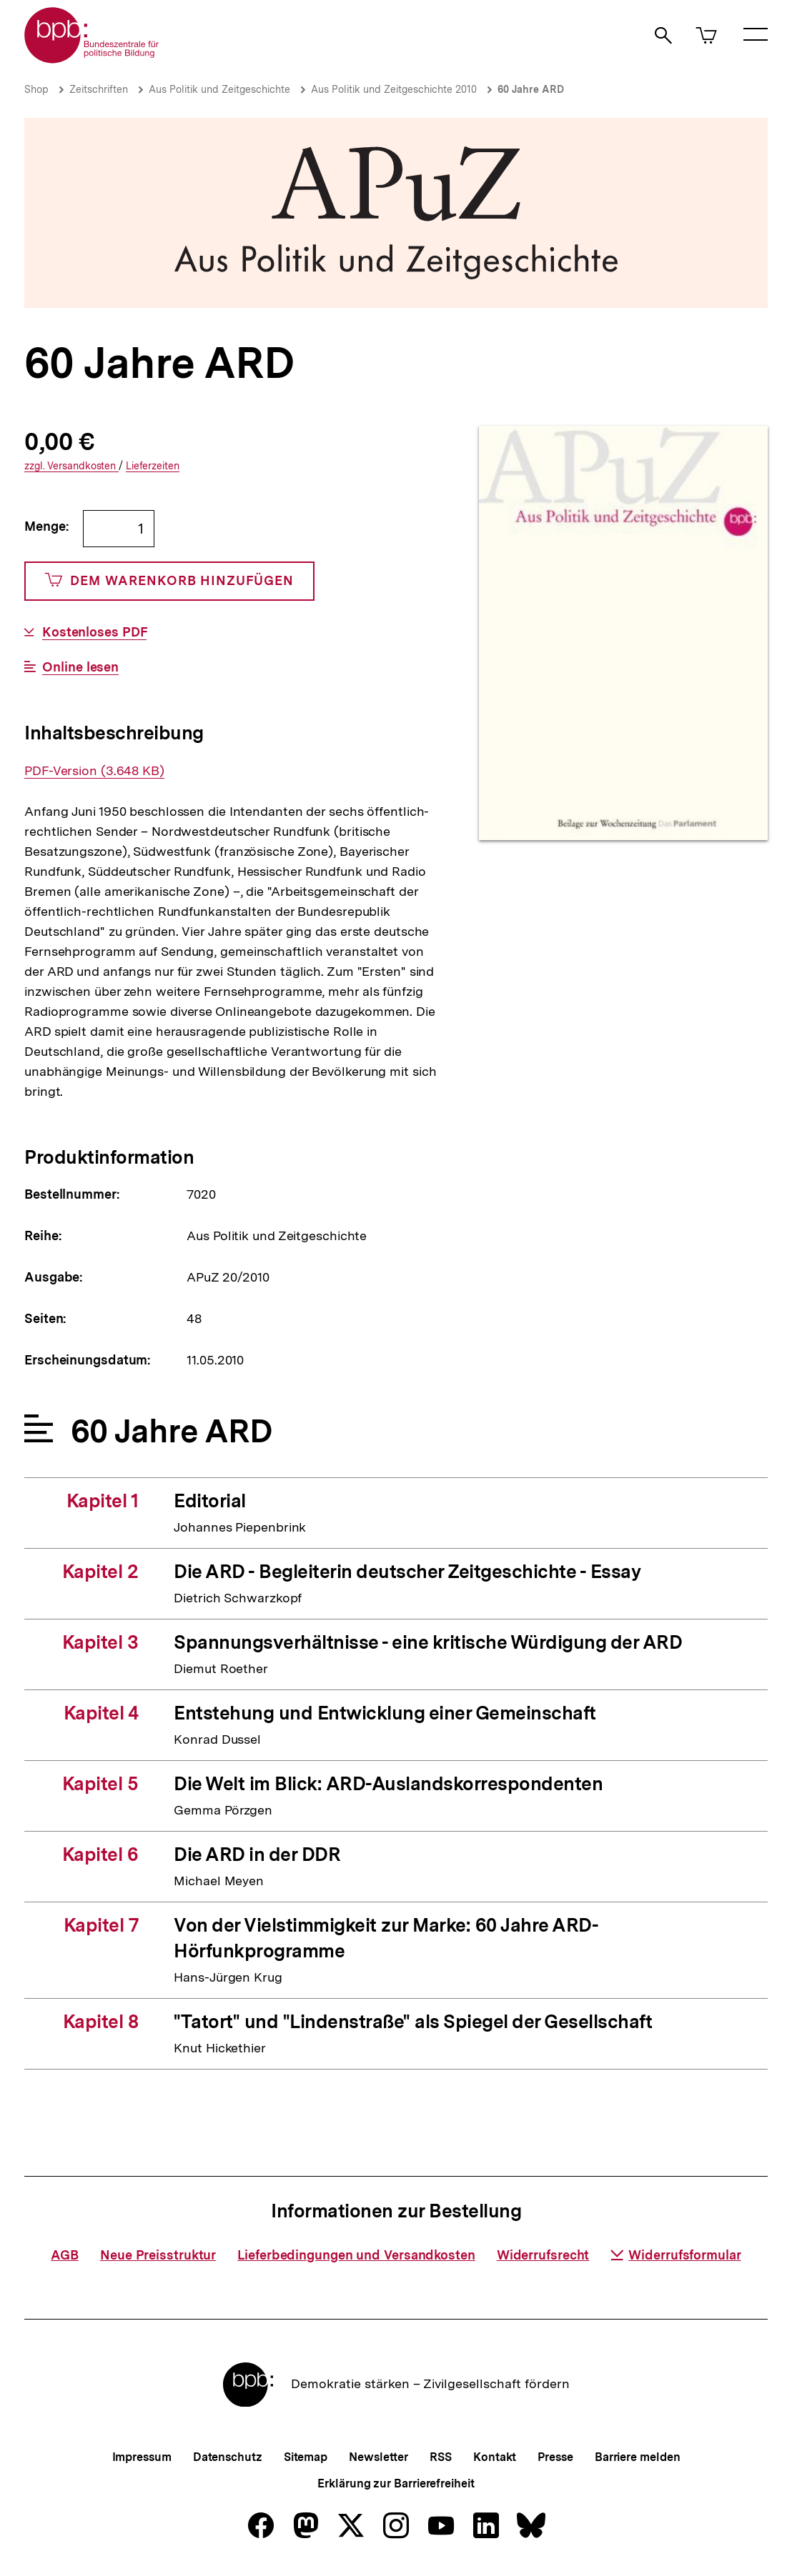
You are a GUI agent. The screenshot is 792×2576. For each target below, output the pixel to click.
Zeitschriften (98, 89)
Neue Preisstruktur (158, 2254)
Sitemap (305, 2457)
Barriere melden (637, 2457)
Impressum (142, 2457)
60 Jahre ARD (531, 89)
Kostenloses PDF (94, 632)
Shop (36, 89)
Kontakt (494, 2457)
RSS (441, 2457)
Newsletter (378, 2457)
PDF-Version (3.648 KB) (94, 771)
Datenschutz (227, 2457)
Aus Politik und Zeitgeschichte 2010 (394, 89)
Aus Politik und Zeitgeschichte (219, 89)
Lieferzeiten (152, 466)
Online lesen (80, 667)
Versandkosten (71, 466)
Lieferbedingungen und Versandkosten (356, 2254)
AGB (65, 2254)
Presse (555, 2457)
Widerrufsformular (675, 2254)
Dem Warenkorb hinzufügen (169, 581)
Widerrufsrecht (543, 2254)
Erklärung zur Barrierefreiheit (395, 2483)
